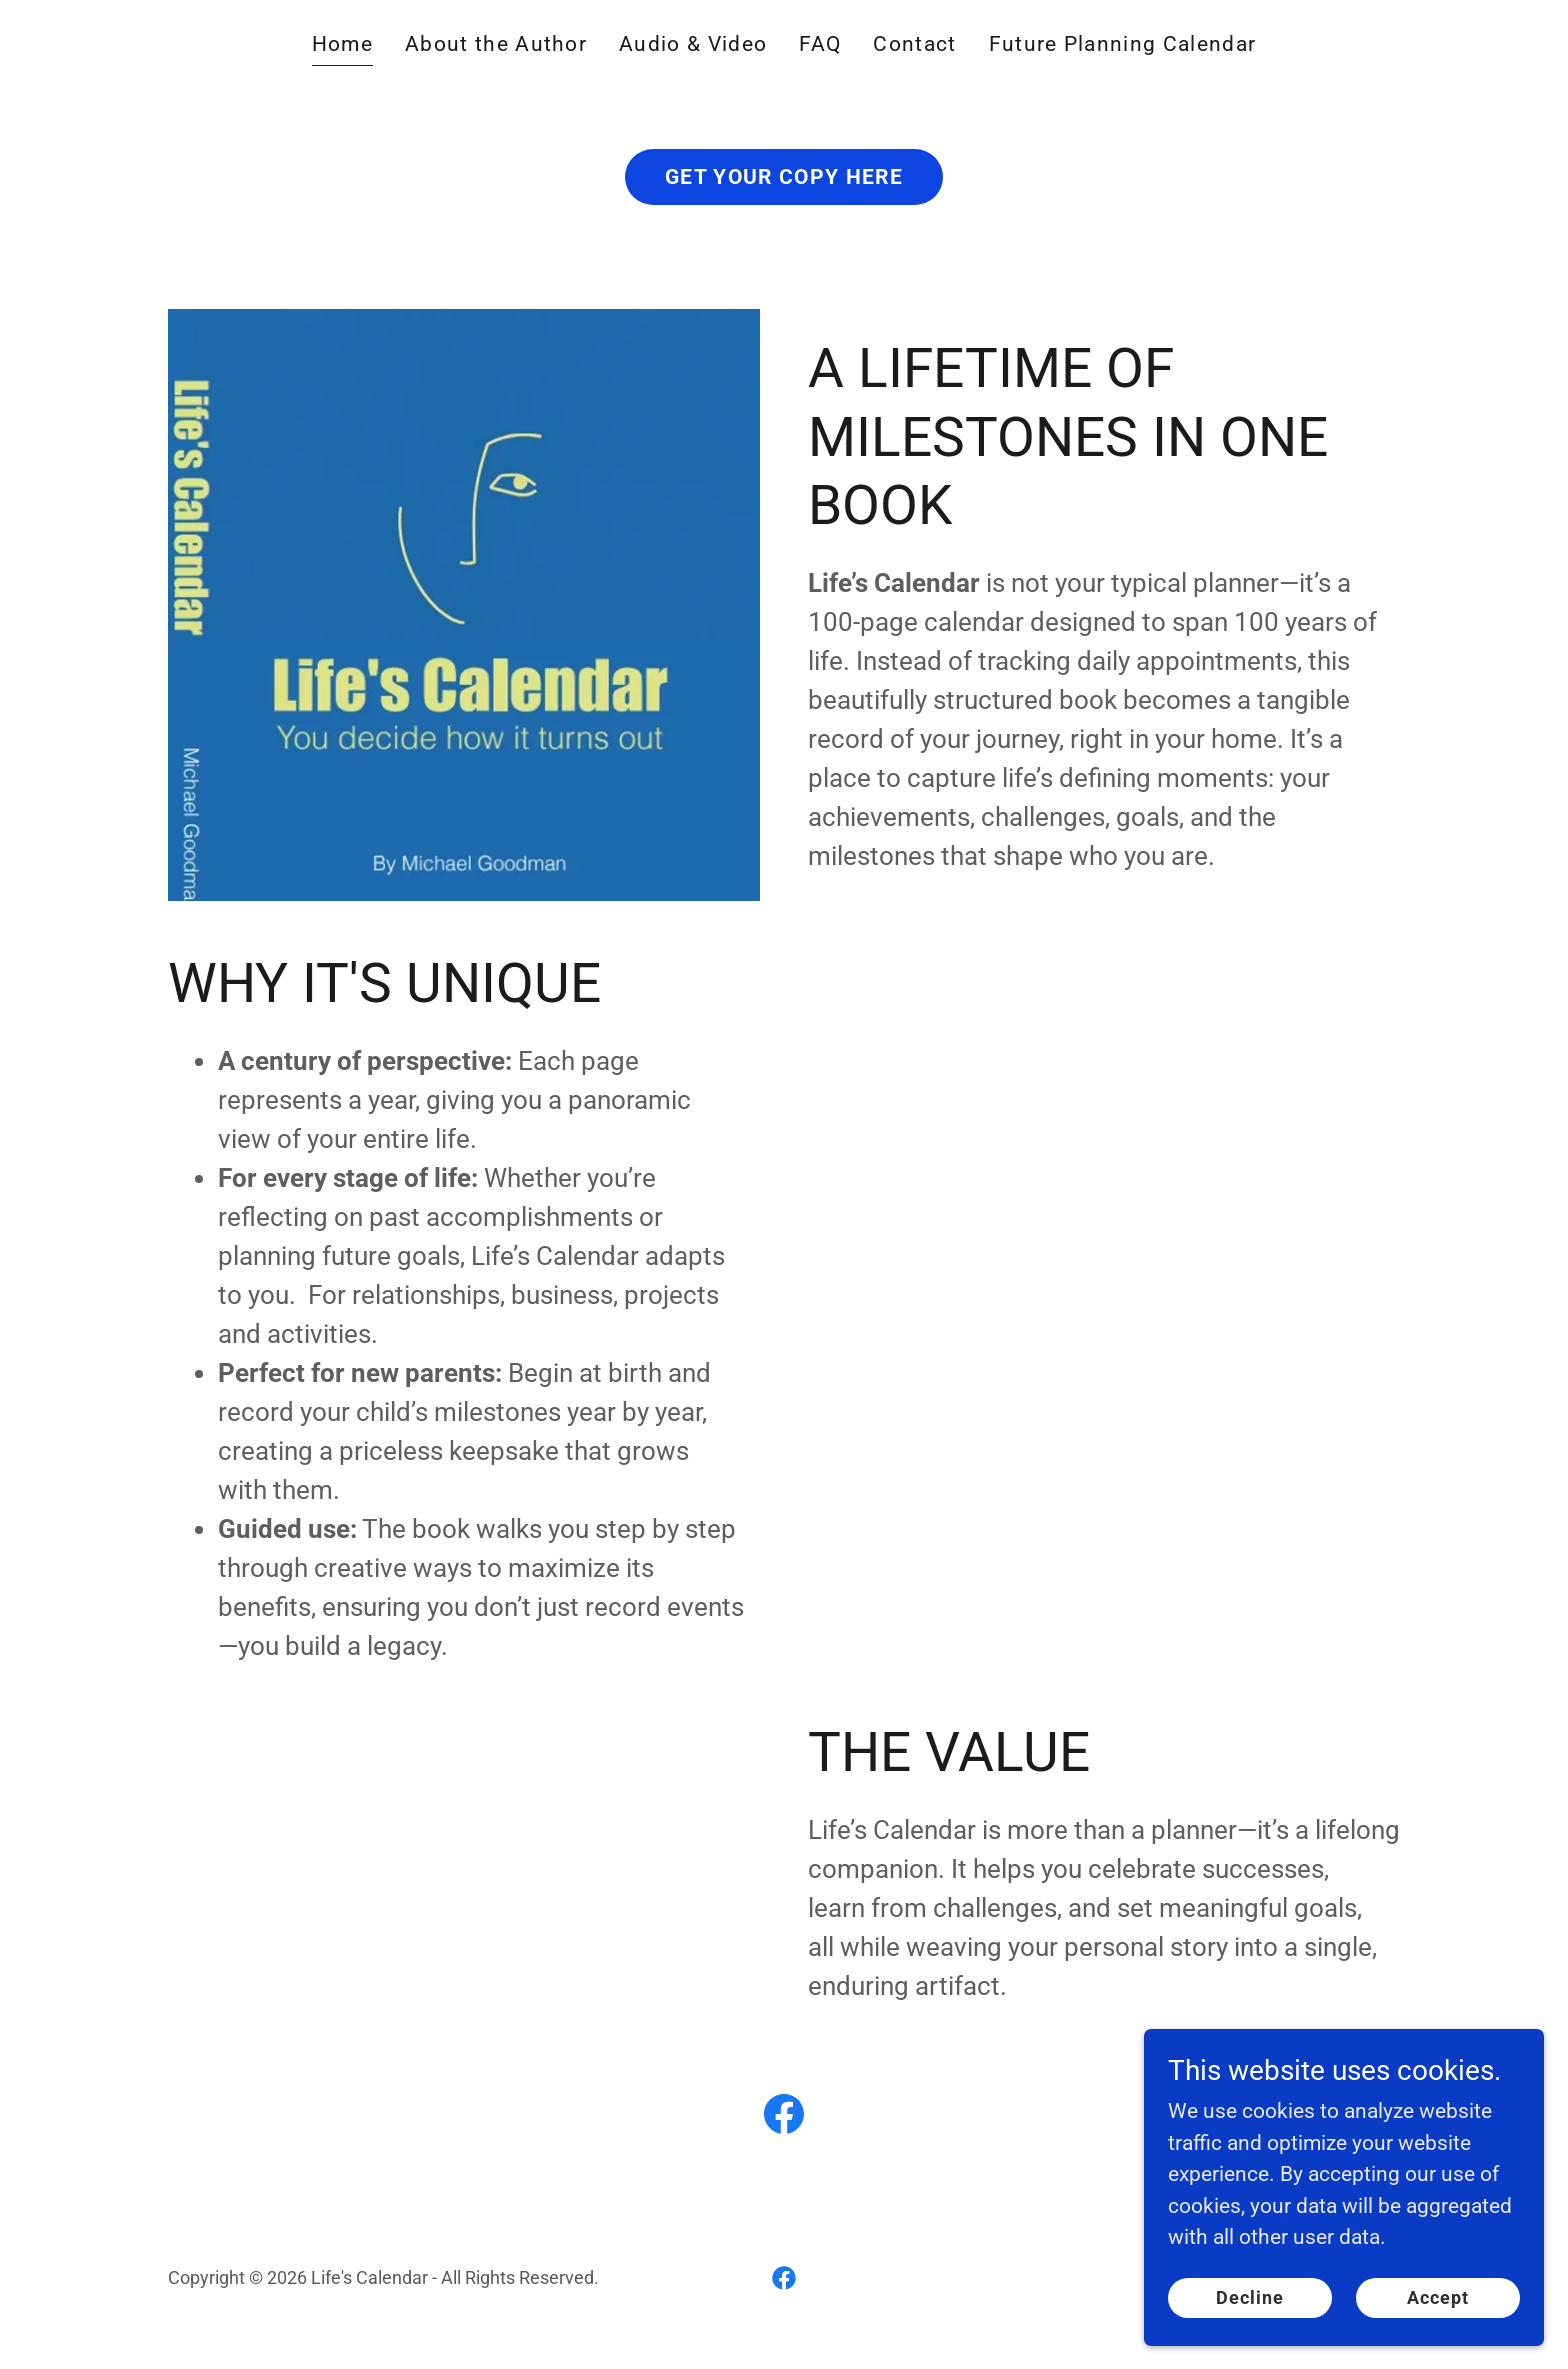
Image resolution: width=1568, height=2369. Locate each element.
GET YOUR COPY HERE (784, 177)
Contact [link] (914, 44)
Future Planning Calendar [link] (1123, 44)
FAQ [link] (820, 44)
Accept (1438, 2297)
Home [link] (342, 44)
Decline (1250, 2297)
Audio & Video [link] (693, 44)
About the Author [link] (496, 44)
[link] (784, 2118)
